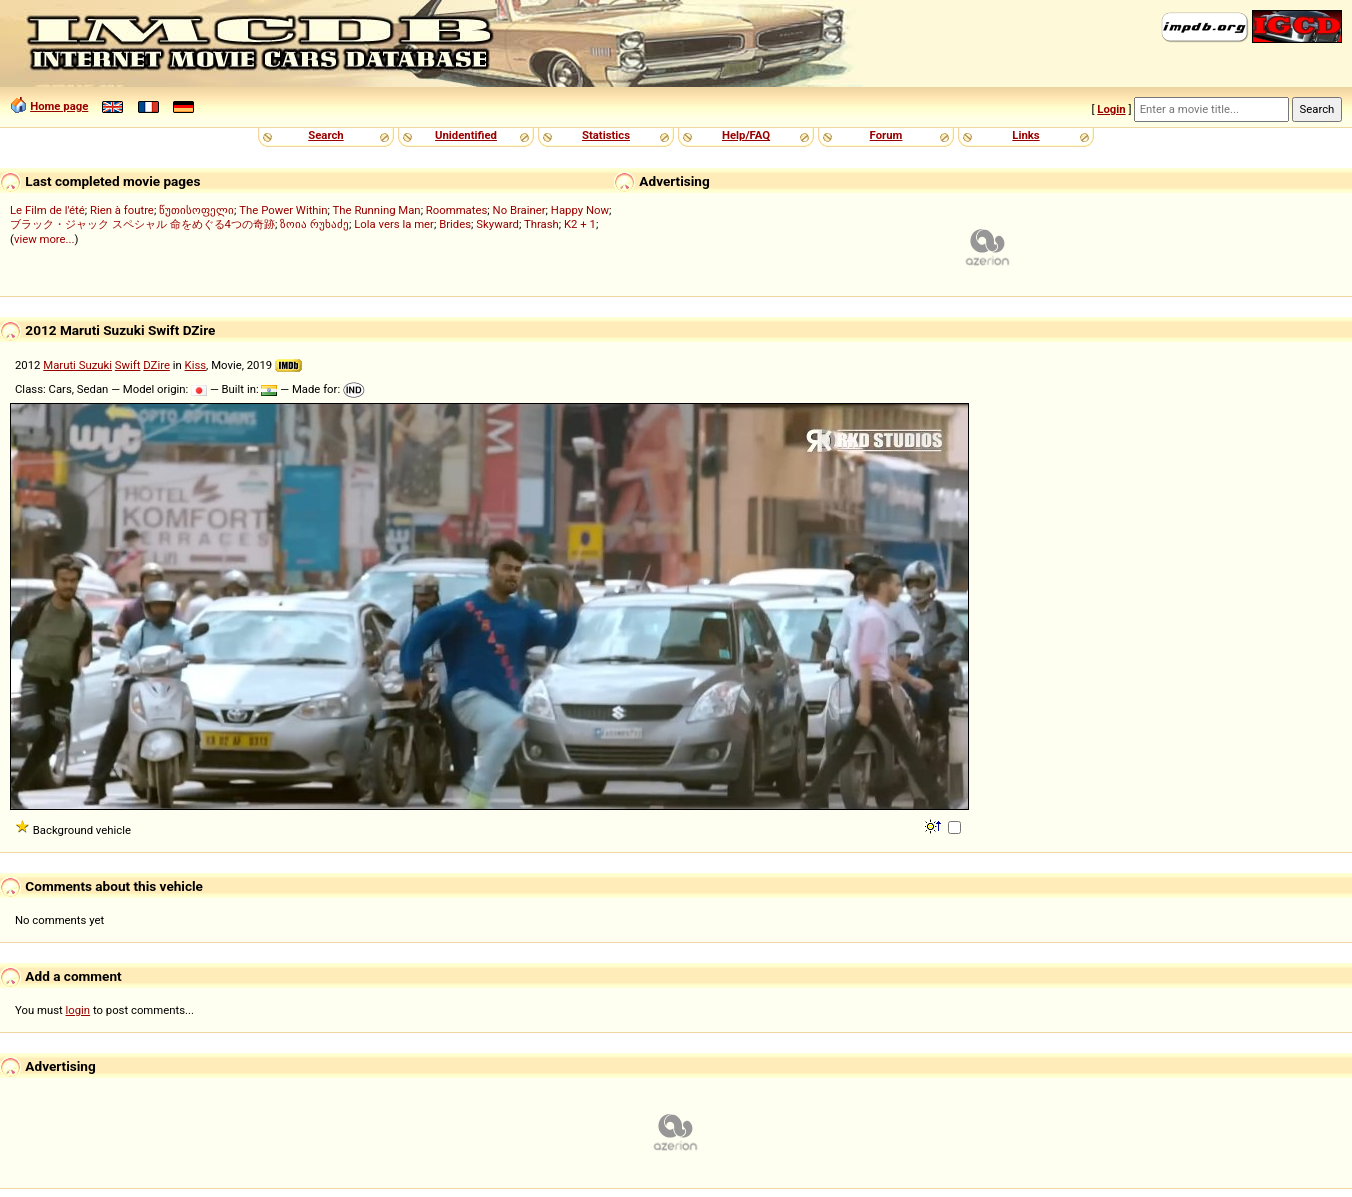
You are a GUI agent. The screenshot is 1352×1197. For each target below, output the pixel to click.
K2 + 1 (580, 224)
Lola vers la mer (394, 224)
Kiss (196, 365)
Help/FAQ (746, 135)
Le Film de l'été (47, 210)
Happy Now (580, 210)
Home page (59, 106)
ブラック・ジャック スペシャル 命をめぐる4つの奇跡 (142, 224)
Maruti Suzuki (77, 365)
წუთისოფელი (196, 210)
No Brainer (519, 210)
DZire (156, 365)
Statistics (606, 135)
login (78, 1010)
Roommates (457, 210)
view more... (44, 239)
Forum (886, 135)
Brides (455, 224)
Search (325, 135)
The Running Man (377, 210)
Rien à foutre (122, 210)
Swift (128, 365)
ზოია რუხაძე (314, 224)
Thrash (541, 224)
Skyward (497, 224)
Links (1025, 135)
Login (1111, 109)
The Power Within (283, 210)
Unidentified (466, 135)
